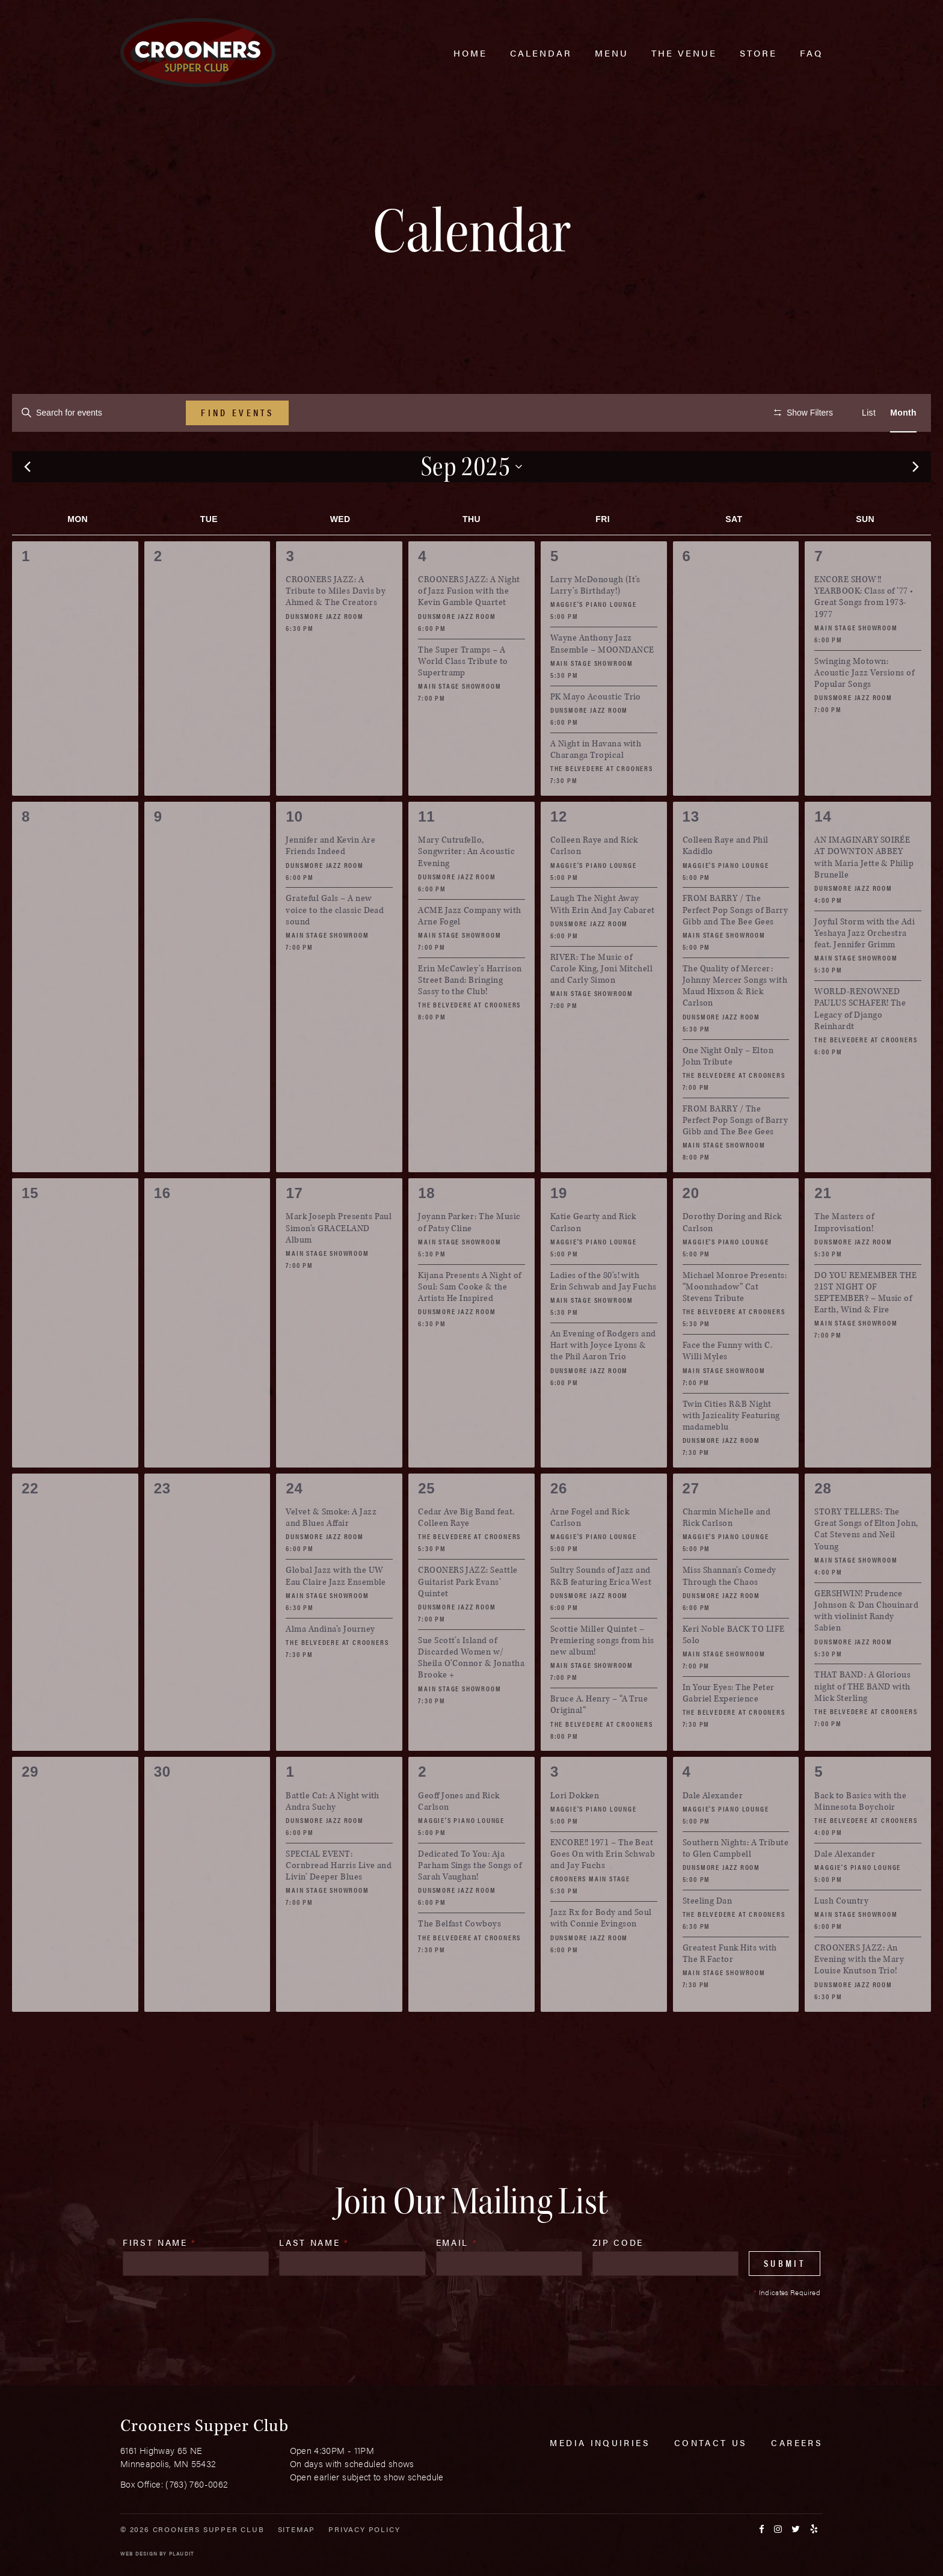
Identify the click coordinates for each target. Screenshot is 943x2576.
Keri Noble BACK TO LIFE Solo (734, 1670)
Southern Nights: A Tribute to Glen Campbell (735, 1883)
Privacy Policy (364, 2529)
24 (294, 1524)
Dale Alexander (713, 1831)
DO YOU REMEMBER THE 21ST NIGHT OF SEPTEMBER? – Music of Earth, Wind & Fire (865, 1328)
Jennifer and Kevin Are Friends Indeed (330, 881)
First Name (160, 2278)
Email (457, 2278)
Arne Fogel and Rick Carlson (589, 1553)
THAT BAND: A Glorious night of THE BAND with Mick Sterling (862, 1722)
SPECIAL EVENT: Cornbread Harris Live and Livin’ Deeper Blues (339, 1901)
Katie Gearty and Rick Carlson (593, 1258)
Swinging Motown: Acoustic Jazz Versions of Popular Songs (864, 708)
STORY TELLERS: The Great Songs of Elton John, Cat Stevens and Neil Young (866, 1565)
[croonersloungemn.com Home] (197, 52)
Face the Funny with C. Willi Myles (728, 1387)
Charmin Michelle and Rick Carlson (727, 1553)
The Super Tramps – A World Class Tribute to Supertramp (463, 697)
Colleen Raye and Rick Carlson (594, 881)
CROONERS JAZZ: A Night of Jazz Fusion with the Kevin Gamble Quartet (469, 627)
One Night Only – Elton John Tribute (728, 1091)
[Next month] (915, 502)
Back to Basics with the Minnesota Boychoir (860, 1836)
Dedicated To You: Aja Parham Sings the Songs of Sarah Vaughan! (469, 1901)
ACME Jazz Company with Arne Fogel (469, 951)
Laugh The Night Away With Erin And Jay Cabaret (602, 940)
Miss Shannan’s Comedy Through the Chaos (729, 1611)
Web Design (139, 2553)
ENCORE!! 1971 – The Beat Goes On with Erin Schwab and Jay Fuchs (603, 1889)
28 (822, 1524)
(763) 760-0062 (196, 2483)
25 (426, 1524)
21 (822, 1229)
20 (691, 1229)
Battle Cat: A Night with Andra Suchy (332, 1836)
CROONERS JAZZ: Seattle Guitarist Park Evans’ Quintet (468, 1617)
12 (558, 852)
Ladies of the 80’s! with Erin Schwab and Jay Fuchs (603, 1316)
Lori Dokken (574, 1831)
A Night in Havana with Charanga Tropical (596, 784)
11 (426, 852)
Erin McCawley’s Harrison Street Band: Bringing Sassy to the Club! (470, 1015)
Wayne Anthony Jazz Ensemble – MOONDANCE (602, 679)
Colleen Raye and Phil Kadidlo (726, 881)
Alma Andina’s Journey (330, 1664)
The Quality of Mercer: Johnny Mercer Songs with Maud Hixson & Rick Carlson (735, 1021)
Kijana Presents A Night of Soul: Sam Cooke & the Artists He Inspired (469, 1322)
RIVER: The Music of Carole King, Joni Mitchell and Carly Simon (601, 1004)
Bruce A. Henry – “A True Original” (599, 1740)
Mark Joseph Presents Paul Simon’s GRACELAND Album (339, 1264)
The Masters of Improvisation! (844, 1258)
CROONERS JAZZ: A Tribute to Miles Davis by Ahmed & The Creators (335, 627)
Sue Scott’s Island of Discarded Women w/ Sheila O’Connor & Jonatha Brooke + (471, 1693)
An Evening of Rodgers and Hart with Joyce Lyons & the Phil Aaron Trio (603, 1381)
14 (822, 852)
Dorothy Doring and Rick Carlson (732, 1258)
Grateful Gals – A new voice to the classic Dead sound (335, 946)
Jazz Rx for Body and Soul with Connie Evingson (601, 1954)
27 (691, 1524)
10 (294, 852)
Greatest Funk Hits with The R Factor (730, 1989)
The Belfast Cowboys (459, 1960)
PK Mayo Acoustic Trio (595, 732)
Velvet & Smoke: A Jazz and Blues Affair (331, 1553)
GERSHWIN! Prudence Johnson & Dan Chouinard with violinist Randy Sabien (866, 1646)
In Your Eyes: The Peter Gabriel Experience (729, 1729)
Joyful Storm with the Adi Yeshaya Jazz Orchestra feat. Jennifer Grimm (864, 968)
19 (558, 1229)
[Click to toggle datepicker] (472, 502)
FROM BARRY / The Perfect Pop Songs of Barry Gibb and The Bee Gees (735, 946)
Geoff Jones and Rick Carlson (459, 1836)
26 (558, 1524)
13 (691, 852)
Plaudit (181, 2553)
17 (294, 1229)
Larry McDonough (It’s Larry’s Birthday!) (595, 621)
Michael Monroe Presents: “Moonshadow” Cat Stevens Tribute (735, 1322)
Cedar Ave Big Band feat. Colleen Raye (466, 1553)
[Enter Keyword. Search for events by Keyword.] (99, 413)
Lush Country (841, 1936)
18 (426, 1229)
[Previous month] (27, 502)
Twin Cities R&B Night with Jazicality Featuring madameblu (731, 1451)
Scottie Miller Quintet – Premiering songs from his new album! (602, 1676)
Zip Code (618, 2278)
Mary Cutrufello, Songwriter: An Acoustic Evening (466, 887)
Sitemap (297, 2529)
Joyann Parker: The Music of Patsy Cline (469, 1258)
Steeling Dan (708, 1936)
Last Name (314, 2278)
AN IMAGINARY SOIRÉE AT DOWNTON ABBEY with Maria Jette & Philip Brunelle (864, 893)
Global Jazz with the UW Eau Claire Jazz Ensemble (336, 1611)
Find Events (237, 412)
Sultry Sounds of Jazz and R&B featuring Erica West (601, 1611)
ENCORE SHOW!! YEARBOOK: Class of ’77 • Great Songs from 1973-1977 (864, 633)
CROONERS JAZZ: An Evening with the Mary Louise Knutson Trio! (859, 1995)
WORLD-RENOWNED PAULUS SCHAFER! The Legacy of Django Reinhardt (860, 1045)
